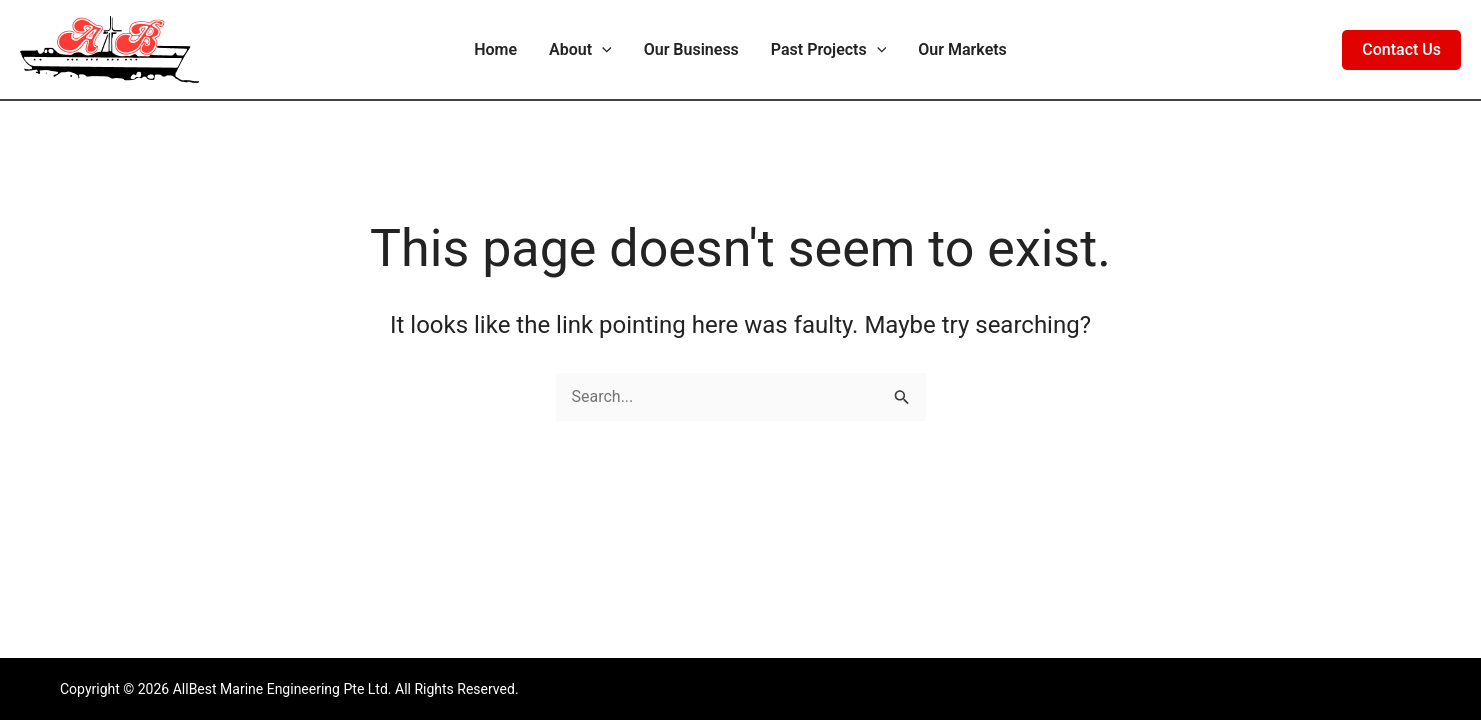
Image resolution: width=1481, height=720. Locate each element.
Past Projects (828, 50)
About (580, 50)
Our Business (691, 49)
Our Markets (962, 49)
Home (495, 49)
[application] (602, 50)
